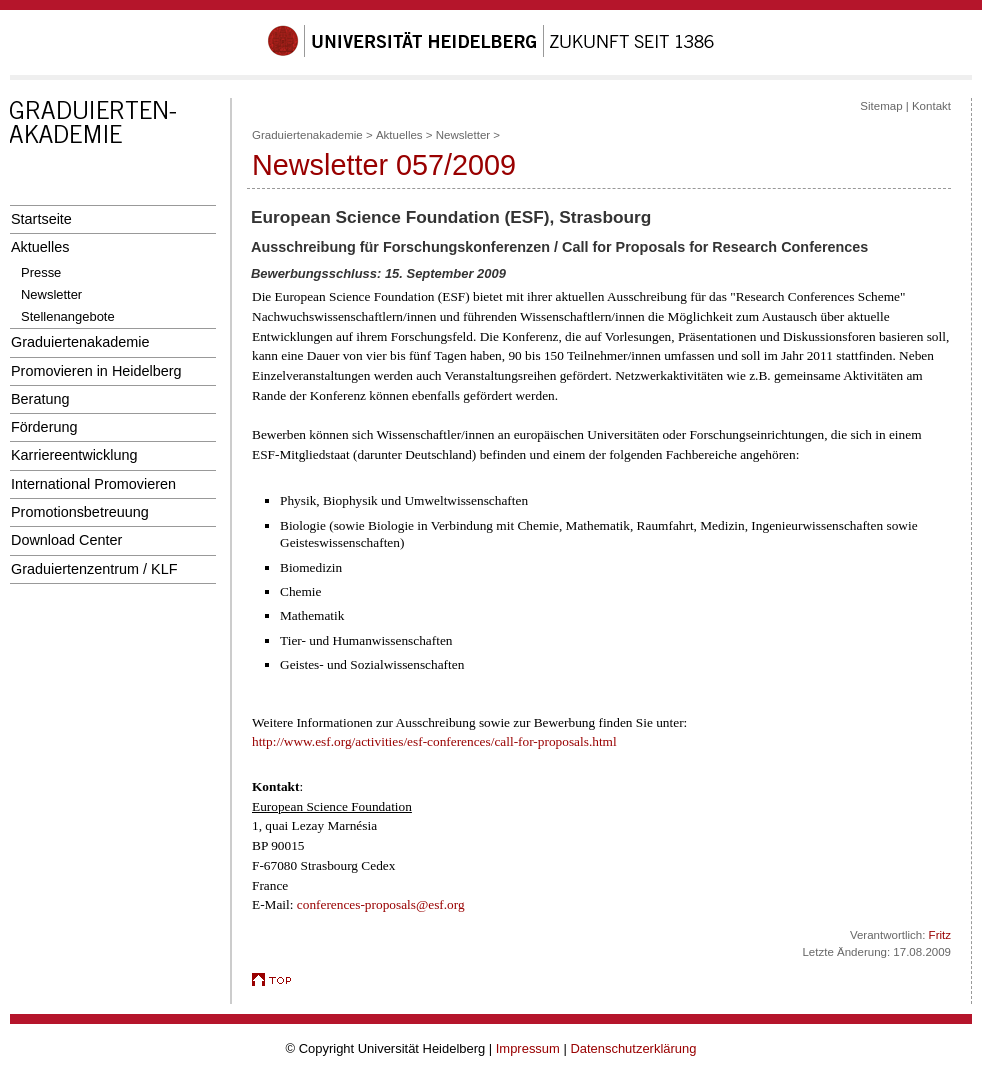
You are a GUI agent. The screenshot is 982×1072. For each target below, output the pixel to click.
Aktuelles (40, 247)
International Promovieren (93, 484)
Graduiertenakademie (80, 342)
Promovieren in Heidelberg (96, 371)
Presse (41, 272)
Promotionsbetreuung (80, 512)
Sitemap (881, 106)
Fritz (940, 935)
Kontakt (931, 106)
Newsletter (51, 294)
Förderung (44, 427)
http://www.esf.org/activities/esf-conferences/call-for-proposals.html (434, 741)
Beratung (40, 399)
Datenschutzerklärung (633, 1048)
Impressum (528, 1048)
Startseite (41, 219)
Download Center (66, 540)
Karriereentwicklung (74, 455)
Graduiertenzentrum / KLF (94, 569)
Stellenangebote (68, 316)
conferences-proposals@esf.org (381, 904)
